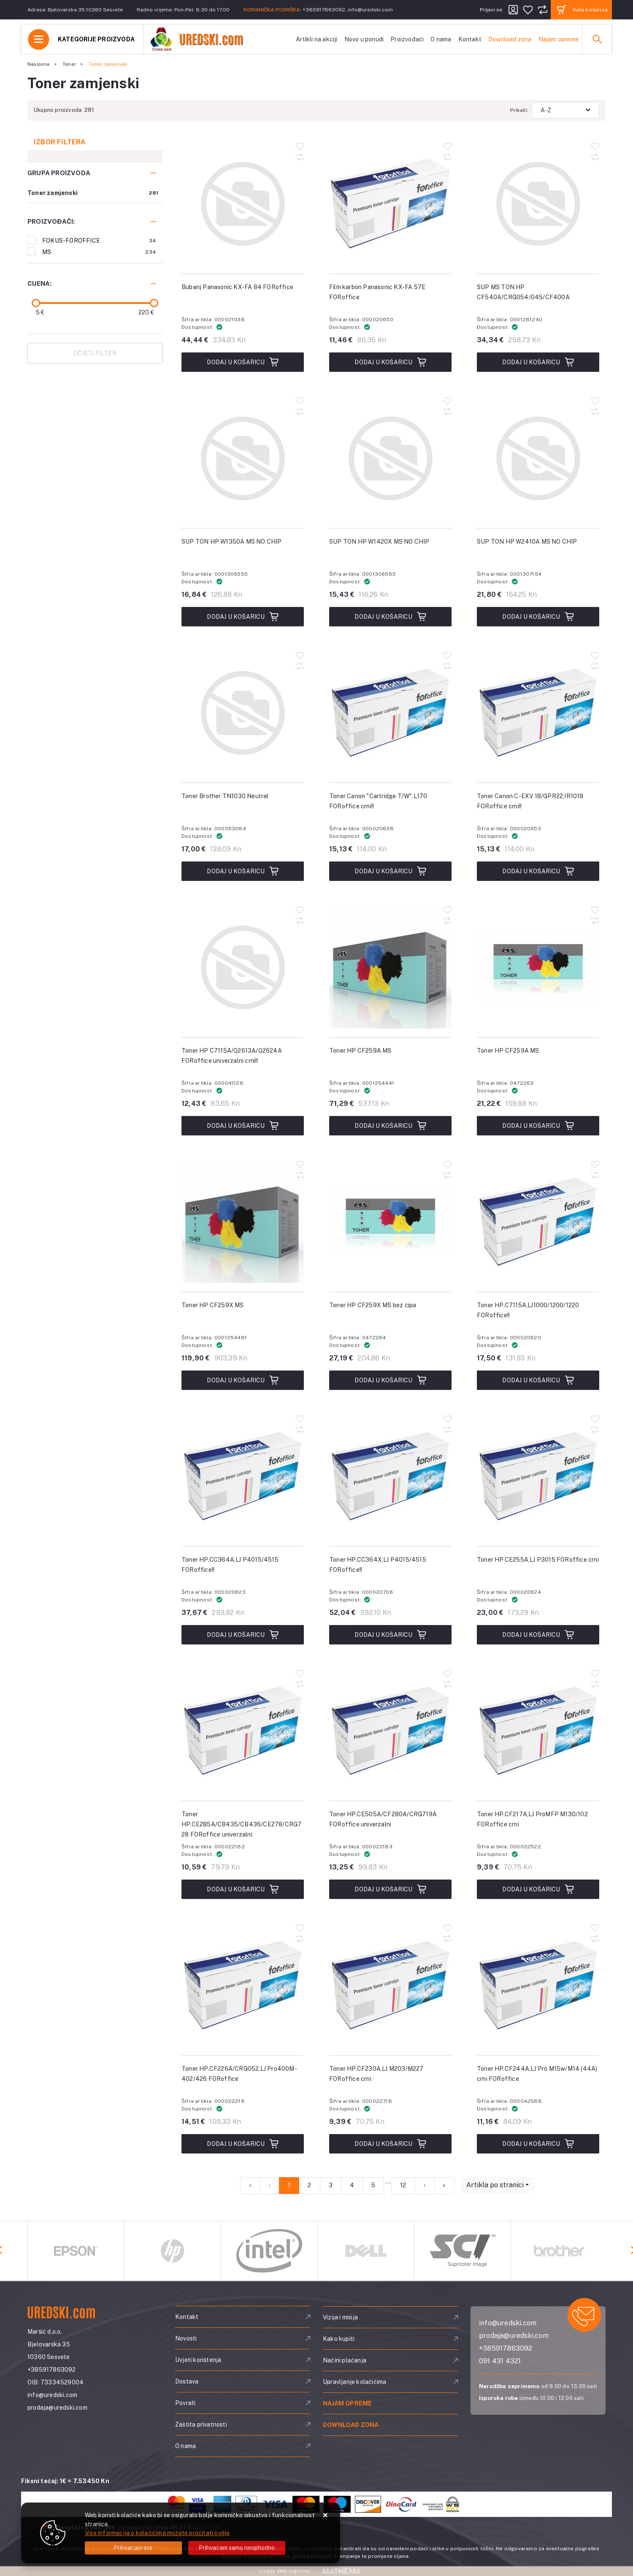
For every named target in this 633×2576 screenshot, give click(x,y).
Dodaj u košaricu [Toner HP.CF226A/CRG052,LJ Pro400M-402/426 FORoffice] (242, 2143)
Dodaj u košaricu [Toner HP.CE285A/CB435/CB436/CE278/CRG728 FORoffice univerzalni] (242, 1889)
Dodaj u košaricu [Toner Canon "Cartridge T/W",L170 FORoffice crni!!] (390, 871)
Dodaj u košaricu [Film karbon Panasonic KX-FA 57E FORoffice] (390, 362)
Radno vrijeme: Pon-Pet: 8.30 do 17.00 (183, 10)
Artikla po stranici (495, 2185)
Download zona (510, 39)
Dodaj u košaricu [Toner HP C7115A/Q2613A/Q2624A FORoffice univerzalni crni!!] (242, 1125)
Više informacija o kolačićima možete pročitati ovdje (157, 2533)
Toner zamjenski (52, 193)
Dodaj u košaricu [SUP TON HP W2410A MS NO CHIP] (537, 616)
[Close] (133, 2547)
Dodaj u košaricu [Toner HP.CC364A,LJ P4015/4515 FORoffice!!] (242, 1634)
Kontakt (470, 39)
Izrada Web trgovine (284, 2570)
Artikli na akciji (316, 39)
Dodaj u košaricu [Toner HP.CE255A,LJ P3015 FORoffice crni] (537, 1634)
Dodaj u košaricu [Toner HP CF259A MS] (390, 1125)
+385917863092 (324, 10)
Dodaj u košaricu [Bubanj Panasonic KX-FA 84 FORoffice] (242, 362)
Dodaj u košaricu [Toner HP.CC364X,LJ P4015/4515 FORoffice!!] (390, 1634)
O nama (440, 39)
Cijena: (39, 283)
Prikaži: (519, 110)
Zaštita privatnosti (201, 2424)
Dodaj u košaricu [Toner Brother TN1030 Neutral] (242, 871)
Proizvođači (407, 39)
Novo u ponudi (364, 39)
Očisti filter (94, 353)
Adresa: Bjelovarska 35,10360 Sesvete (75, 10)
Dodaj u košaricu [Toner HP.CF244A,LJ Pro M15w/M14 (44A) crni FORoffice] (537, 2143)
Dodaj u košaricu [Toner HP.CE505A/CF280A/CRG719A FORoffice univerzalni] (390, 1889)
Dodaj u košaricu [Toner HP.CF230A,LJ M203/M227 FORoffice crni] (390, 2143)
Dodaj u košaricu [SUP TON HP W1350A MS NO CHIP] (242, 616)
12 (403, 2185)
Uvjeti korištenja (198, 2360)
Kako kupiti (338, 2338)
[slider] (36, 303)
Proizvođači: (51, 221)
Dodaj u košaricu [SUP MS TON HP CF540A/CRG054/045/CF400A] (537, 362)
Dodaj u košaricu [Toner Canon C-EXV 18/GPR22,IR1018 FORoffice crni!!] (537, 871)
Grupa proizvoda (58, 172)
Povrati (185, 2403)
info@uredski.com (370, 10)
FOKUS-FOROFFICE (99, 240)
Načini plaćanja (344, 2360)
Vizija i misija (340, 2317)
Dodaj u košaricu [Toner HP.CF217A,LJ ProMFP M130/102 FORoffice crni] (537, 1889)
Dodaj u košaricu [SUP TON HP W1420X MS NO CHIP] (390, 616)
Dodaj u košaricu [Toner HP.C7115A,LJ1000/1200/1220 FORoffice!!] (537, 1380)
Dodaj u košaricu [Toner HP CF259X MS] (242, 1380)
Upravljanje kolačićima (354, 2381)
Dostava (186, 2381)
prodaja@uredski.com (57, 2407)
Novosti (186, 2338)
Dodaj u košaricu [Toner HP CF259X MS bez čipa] (390, 1380)
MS (99, 252)
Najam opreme (558, 39)
